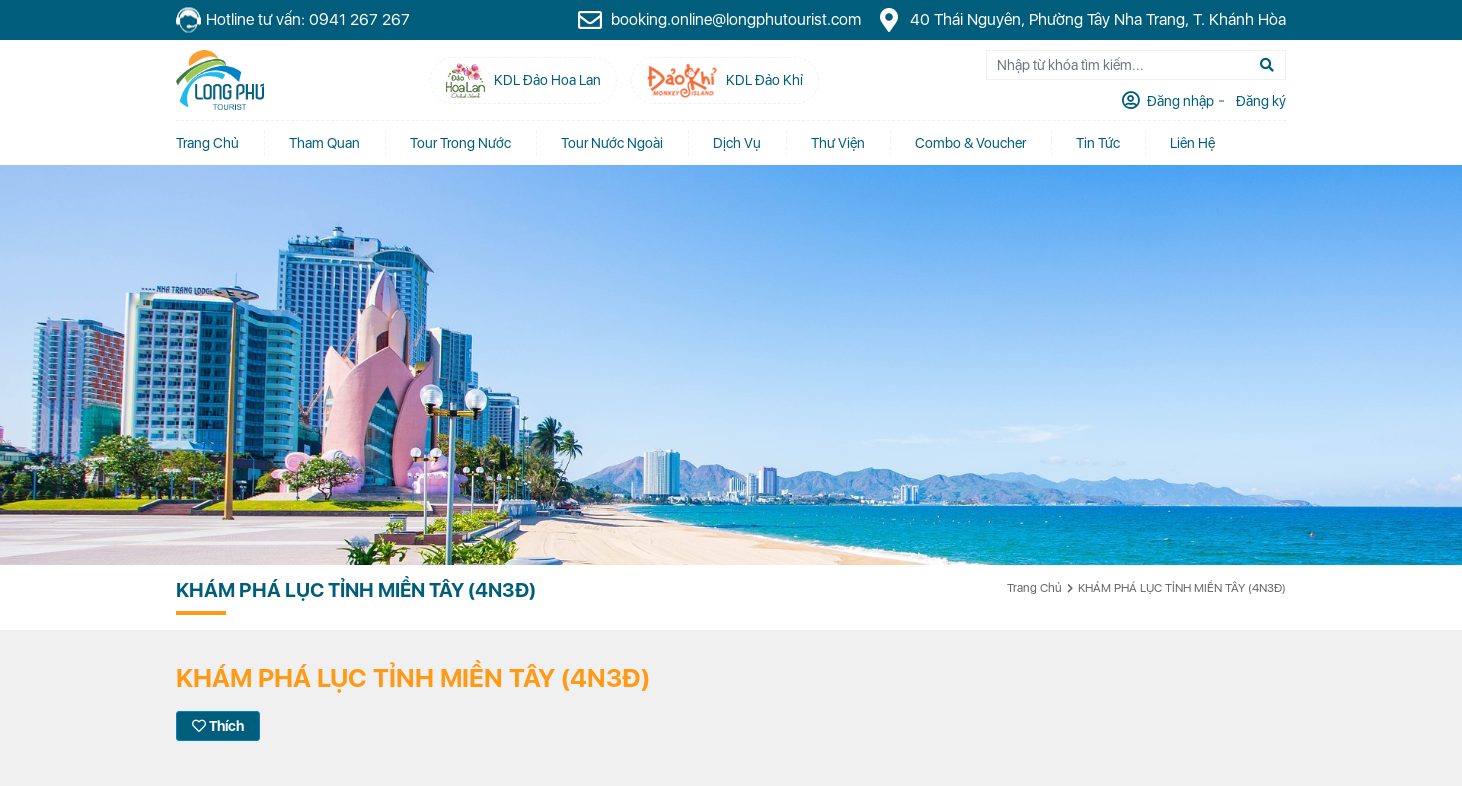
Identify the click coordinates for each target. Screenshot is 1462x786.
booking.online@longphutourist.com (719, 20)
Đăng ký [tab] (1259, 101)
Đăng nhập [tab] (1179, 101)
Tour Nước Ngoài (612, 143)
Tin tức (1098, 143)
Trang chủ (207, 143)
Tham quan (324, 143)
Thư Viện (838, 143)
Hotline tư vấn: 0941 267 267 (293, 20)
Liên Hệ (1192, 143)
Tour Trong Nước (460, 143)
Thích (218, 726)
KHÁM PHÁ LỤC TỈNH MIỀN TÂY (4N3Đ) (1182, 588)
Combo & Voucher (970, 143)
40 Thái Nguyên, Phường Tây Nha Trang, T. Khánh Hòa (1081, 20)
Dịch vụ (737, 143)
